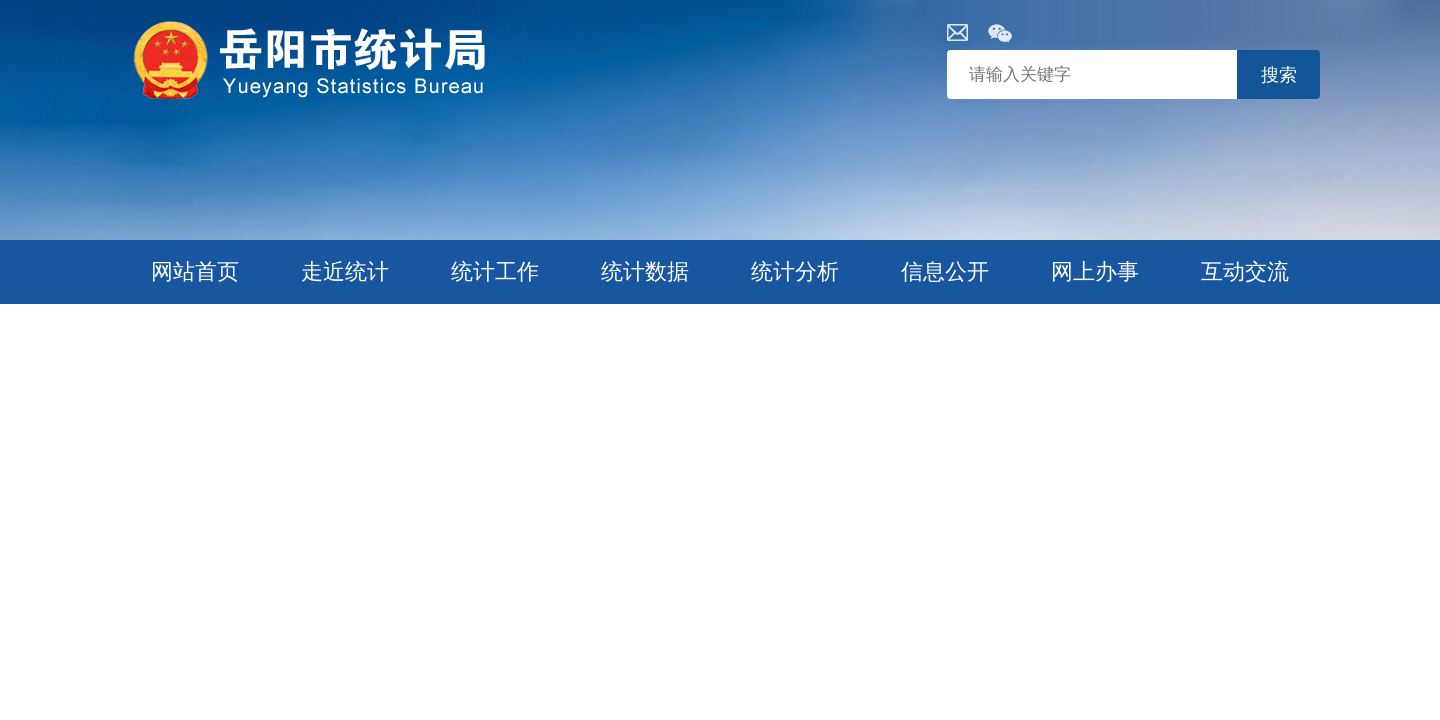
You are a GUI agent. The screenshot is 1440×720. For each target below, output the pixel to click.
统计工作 (495, 271)
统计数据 (645, 271)
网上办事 (1095, 271)
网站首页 (195, 271)
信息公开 (945, 271)
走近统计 (345, 271)
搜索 (1279, 75)
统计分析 (795, 271)
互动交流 (1245, 271)
